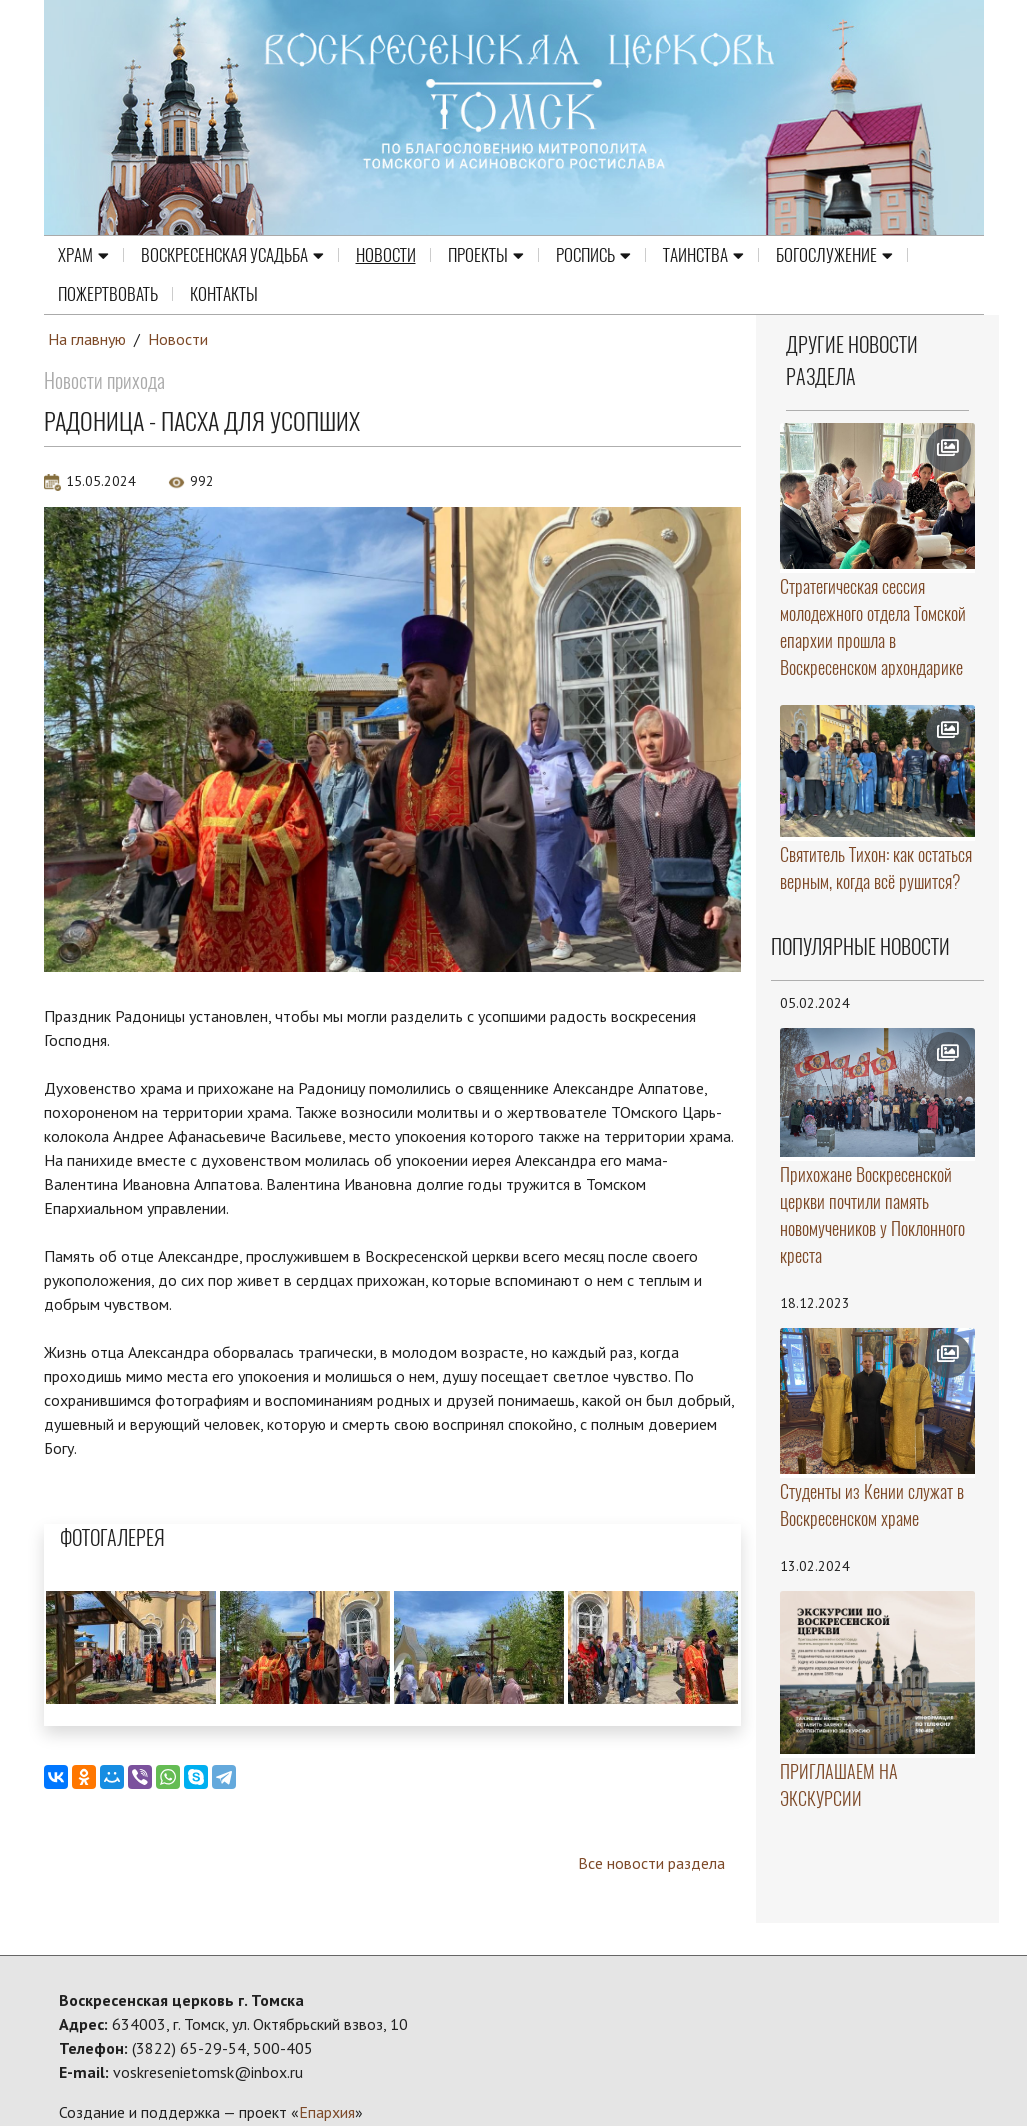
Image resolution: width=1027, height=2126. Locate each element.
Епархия (327, 2112)
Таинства (703, 254)
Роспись (593, 254)
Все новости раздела (651, 1863)
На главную (87, 339)
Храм (83, 254)
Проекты (486, 254)
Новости (386, 254)
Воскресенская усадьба (232, 254)
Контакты (224, 293)
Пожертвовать (108, 293)
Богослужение (834, 254)
